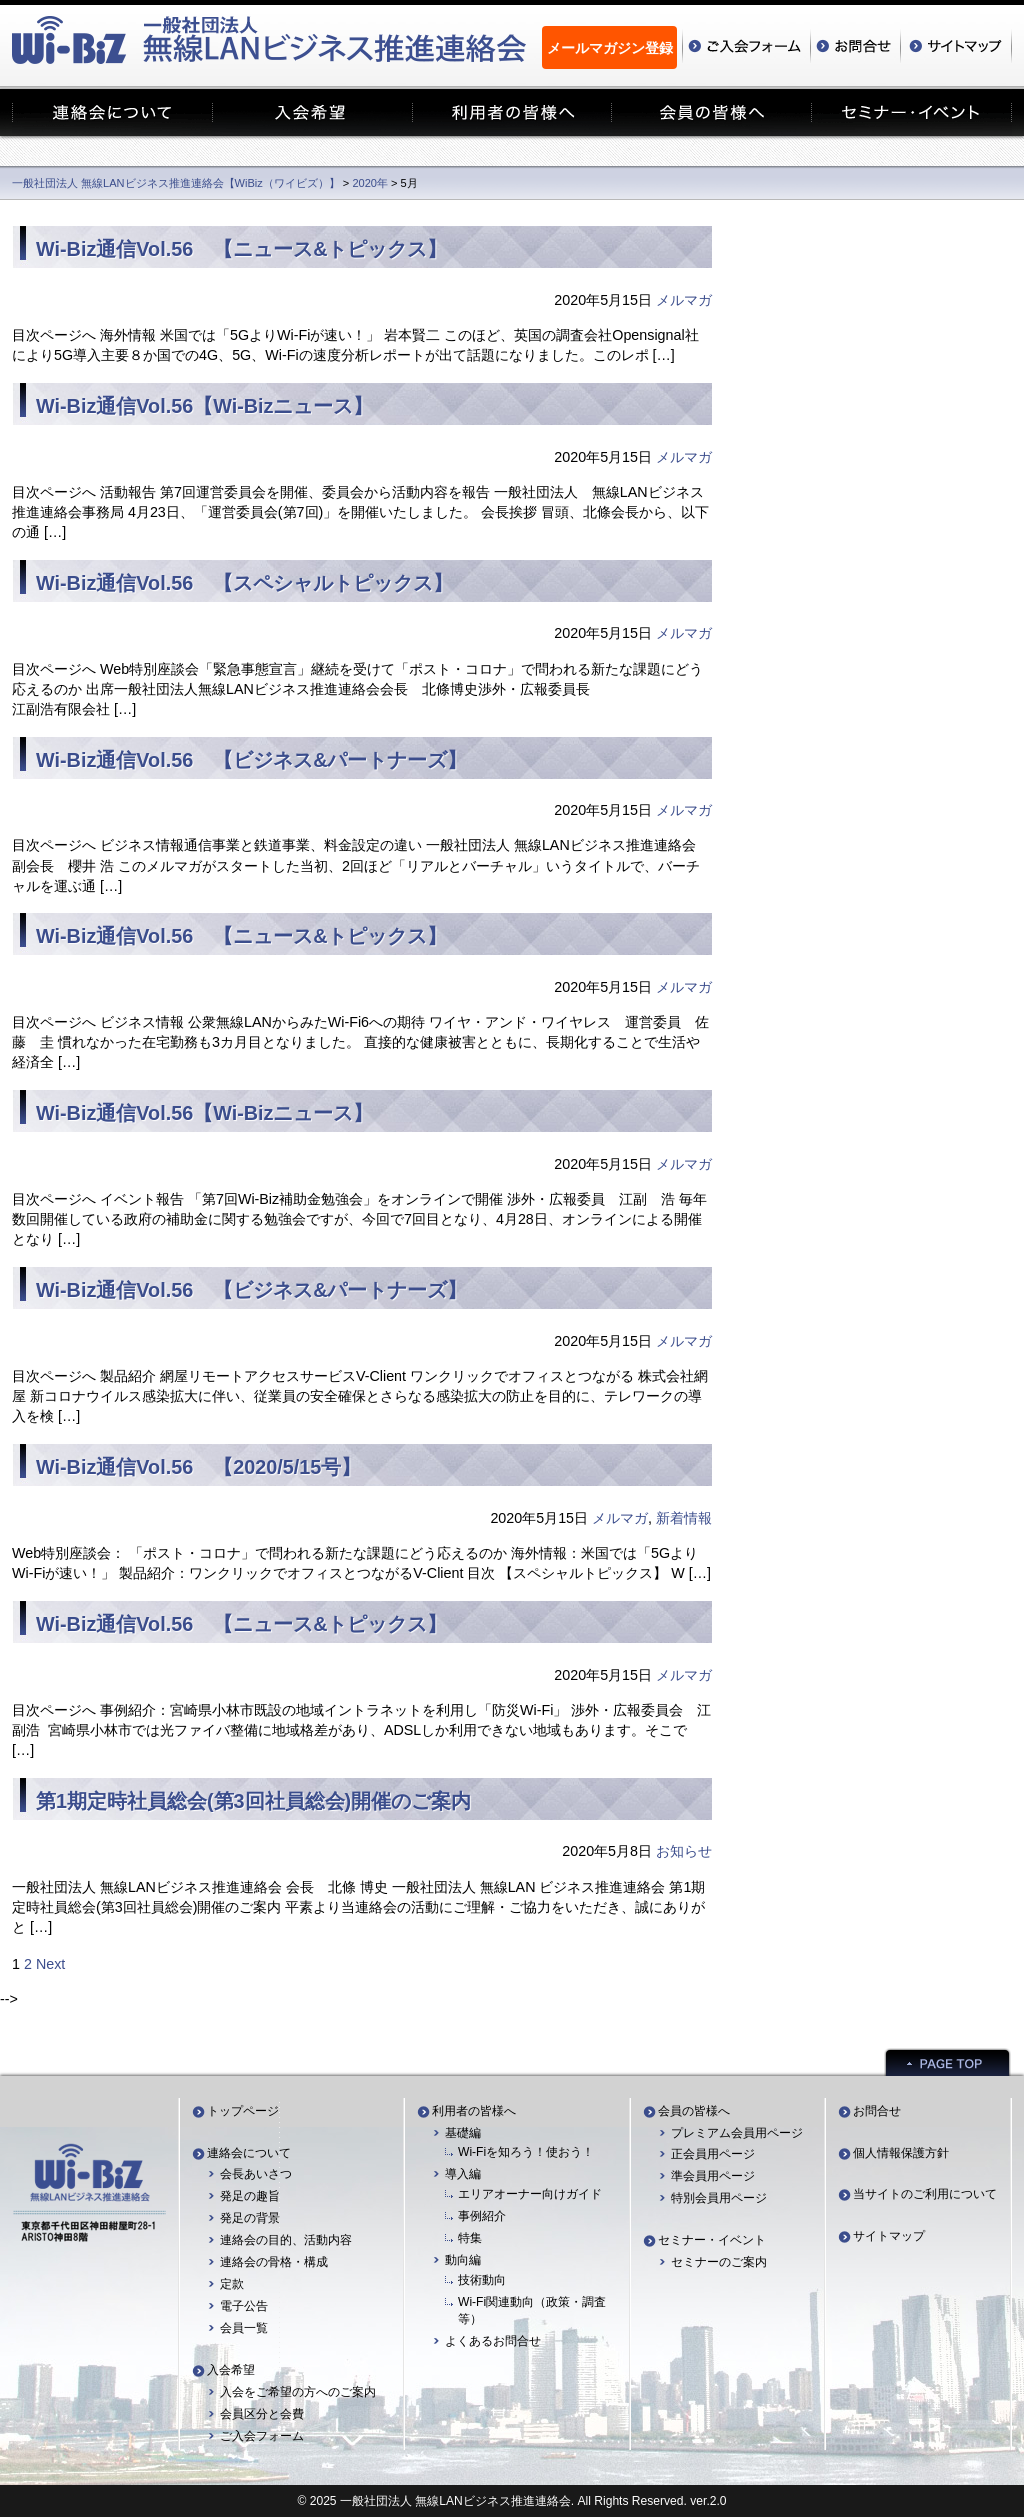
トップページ (243, 2111)
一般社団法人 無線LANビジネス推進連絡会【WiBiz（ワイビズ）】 (176, 183)
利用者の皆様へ (474, 2111)
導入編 (463, 2174)
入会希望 (231, 2370)
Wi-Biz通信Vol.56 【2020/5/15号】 (198, 1467)
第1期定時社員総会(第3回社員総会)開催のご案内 (253, 1801)
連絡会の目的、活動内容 (286, 2240)
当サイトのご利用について (925, 2194)
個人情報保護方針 (901, 2153)
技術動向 (482, 2280)
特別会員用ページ (719, 2198)
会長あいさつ (256, 2174)
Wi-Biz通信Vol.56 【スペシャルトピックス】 (244, 583)
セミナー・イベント (712, 2240)
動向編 (463, 2260)
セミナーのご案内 (719, 2262)
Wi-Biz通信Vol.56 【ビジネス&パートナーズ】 (251, 760)
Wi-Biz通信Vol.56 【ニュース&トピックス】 (241, 249)
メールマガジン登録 (610, 48)
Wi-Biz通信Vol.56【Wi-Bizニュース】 (204, 406)
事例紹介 (482, 2216)
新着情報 (684, 1518)
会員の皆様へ (694, 2111)
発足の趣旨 (250, 2196)
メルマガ (684, 300)
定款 (232, 2284)
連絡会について (249, 2153)
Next (50, 1964)
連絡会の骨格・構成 (274, 2262)
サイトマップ (889, 2236)
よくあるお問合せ (493, 2341)
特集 (470, 2238)
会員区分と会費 (262, 2414)
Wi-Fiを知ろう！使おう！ (526, 2152)
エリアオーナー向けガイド (530, 2194)
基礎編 (463, 2133)
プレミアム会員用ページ (737, 2133)
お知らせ (684, 1851)
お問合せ (877, 2111)
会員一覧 (244, 2328)
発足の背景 (250, 2218)
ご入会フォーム (262, 2436)
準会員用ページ (713, 2176)
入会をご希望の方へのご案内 (298, 2392)
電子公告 (244, 2306)
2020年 (370, 183)
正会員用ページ (713, 2154)
